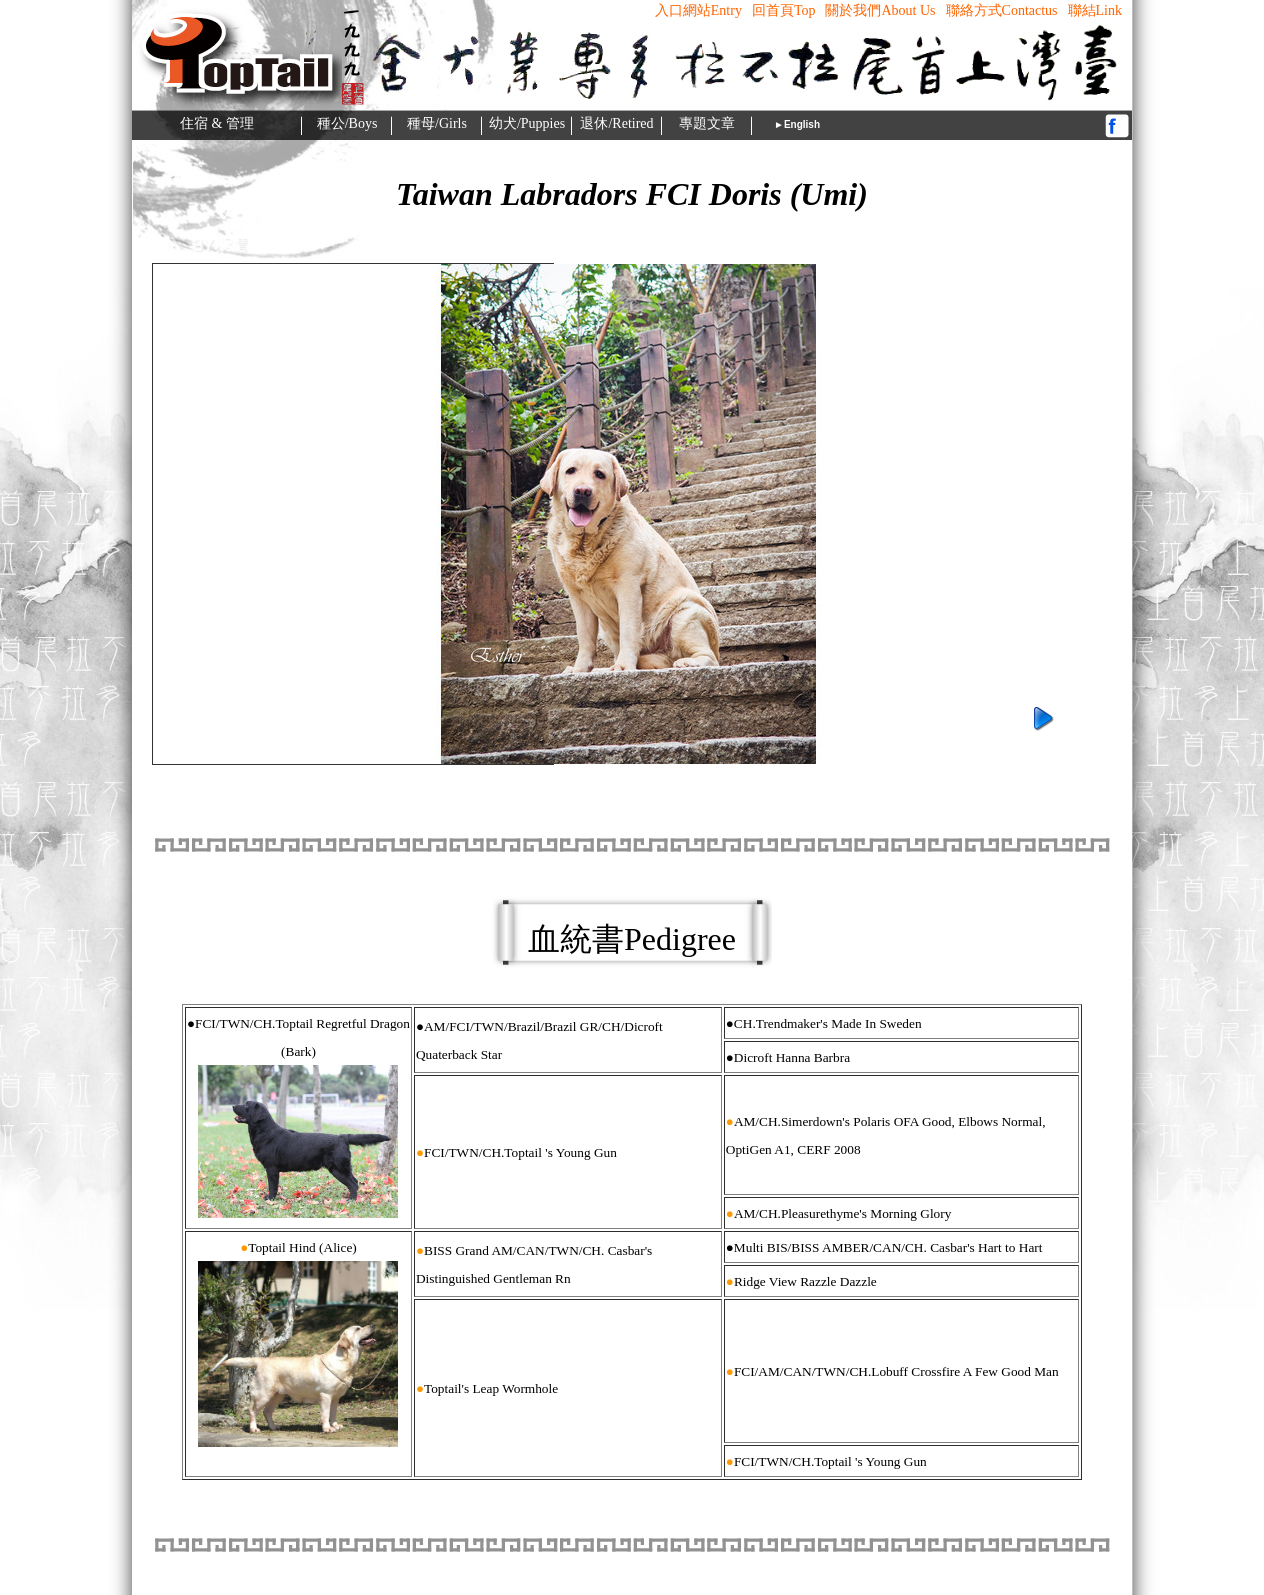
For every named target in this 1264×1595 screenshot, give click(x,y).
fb (1117, 125)
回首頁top (784, 10)
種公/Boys (347, 123)
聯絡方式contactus (1002, 10)
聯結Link (1095, 10)
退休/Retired (616, 123)
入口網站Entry (698, 10)
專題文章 (707, 123)
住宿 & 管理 (217, 123)
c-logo (236, 7)
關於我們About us (880, 10)
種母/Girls (437, 123)
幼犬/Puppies (527, 123)
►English (797, 124)
